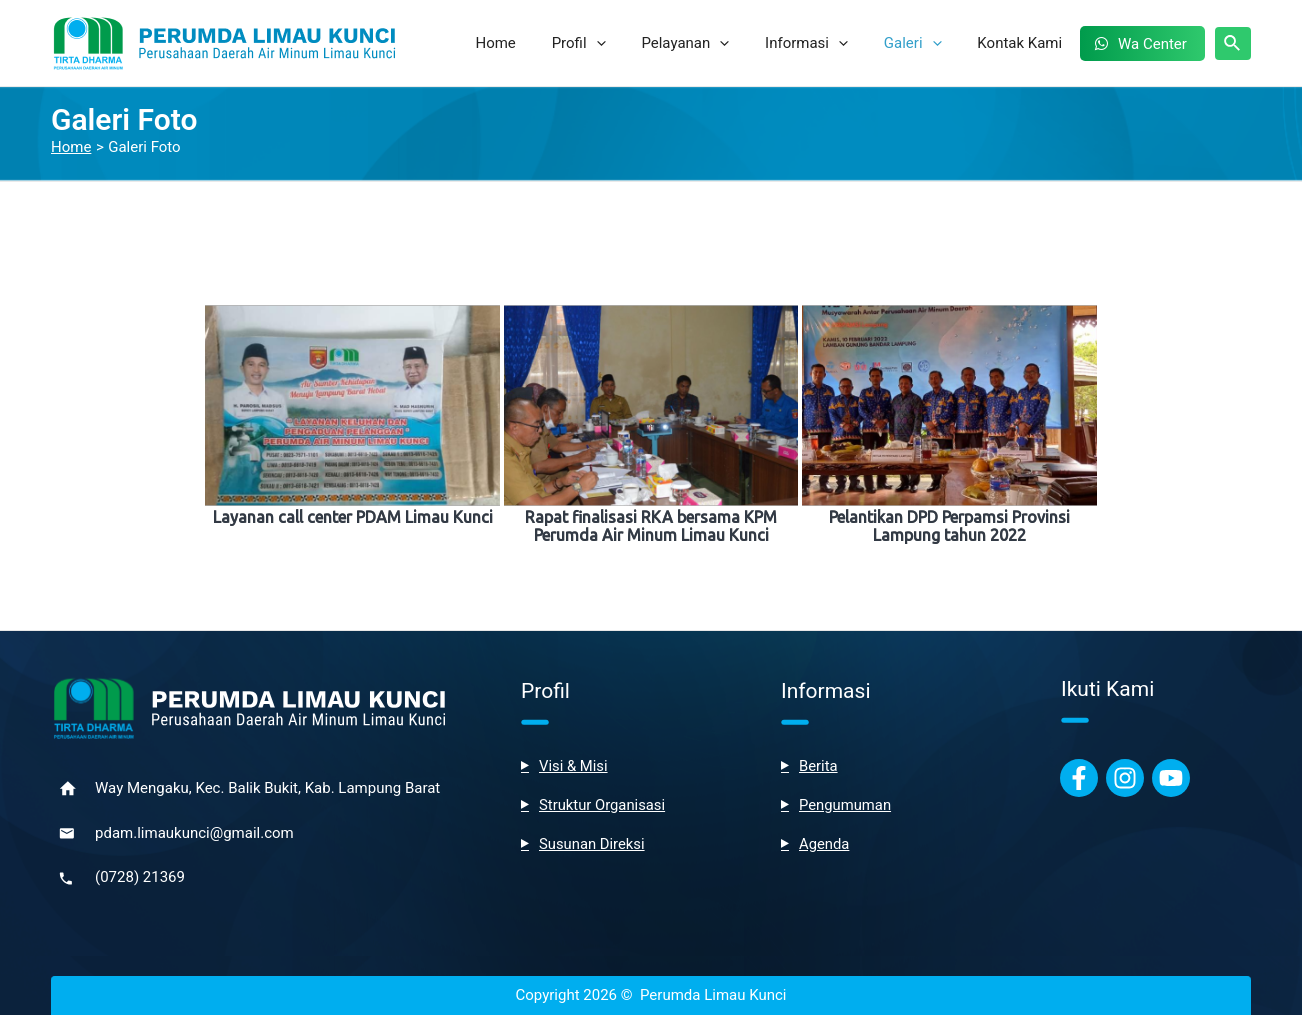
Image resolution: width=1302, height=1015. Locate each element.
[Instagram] (1125, 778)
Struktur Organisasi (603, 805)
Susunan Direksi (592, 844)
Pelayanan (712, 43)
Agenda (824, 844)
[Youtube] (1171, 778)
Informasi (826, 43)
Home (533, 43)
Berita (818, 766)
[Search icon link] (1233, 43)
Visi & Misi (574, 766)
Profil (611, 43)
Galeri (927, 43)
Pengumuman (845, 805)
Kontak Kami (1028, 43)
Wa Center (1155, 44)
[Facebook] (1079, 778)
